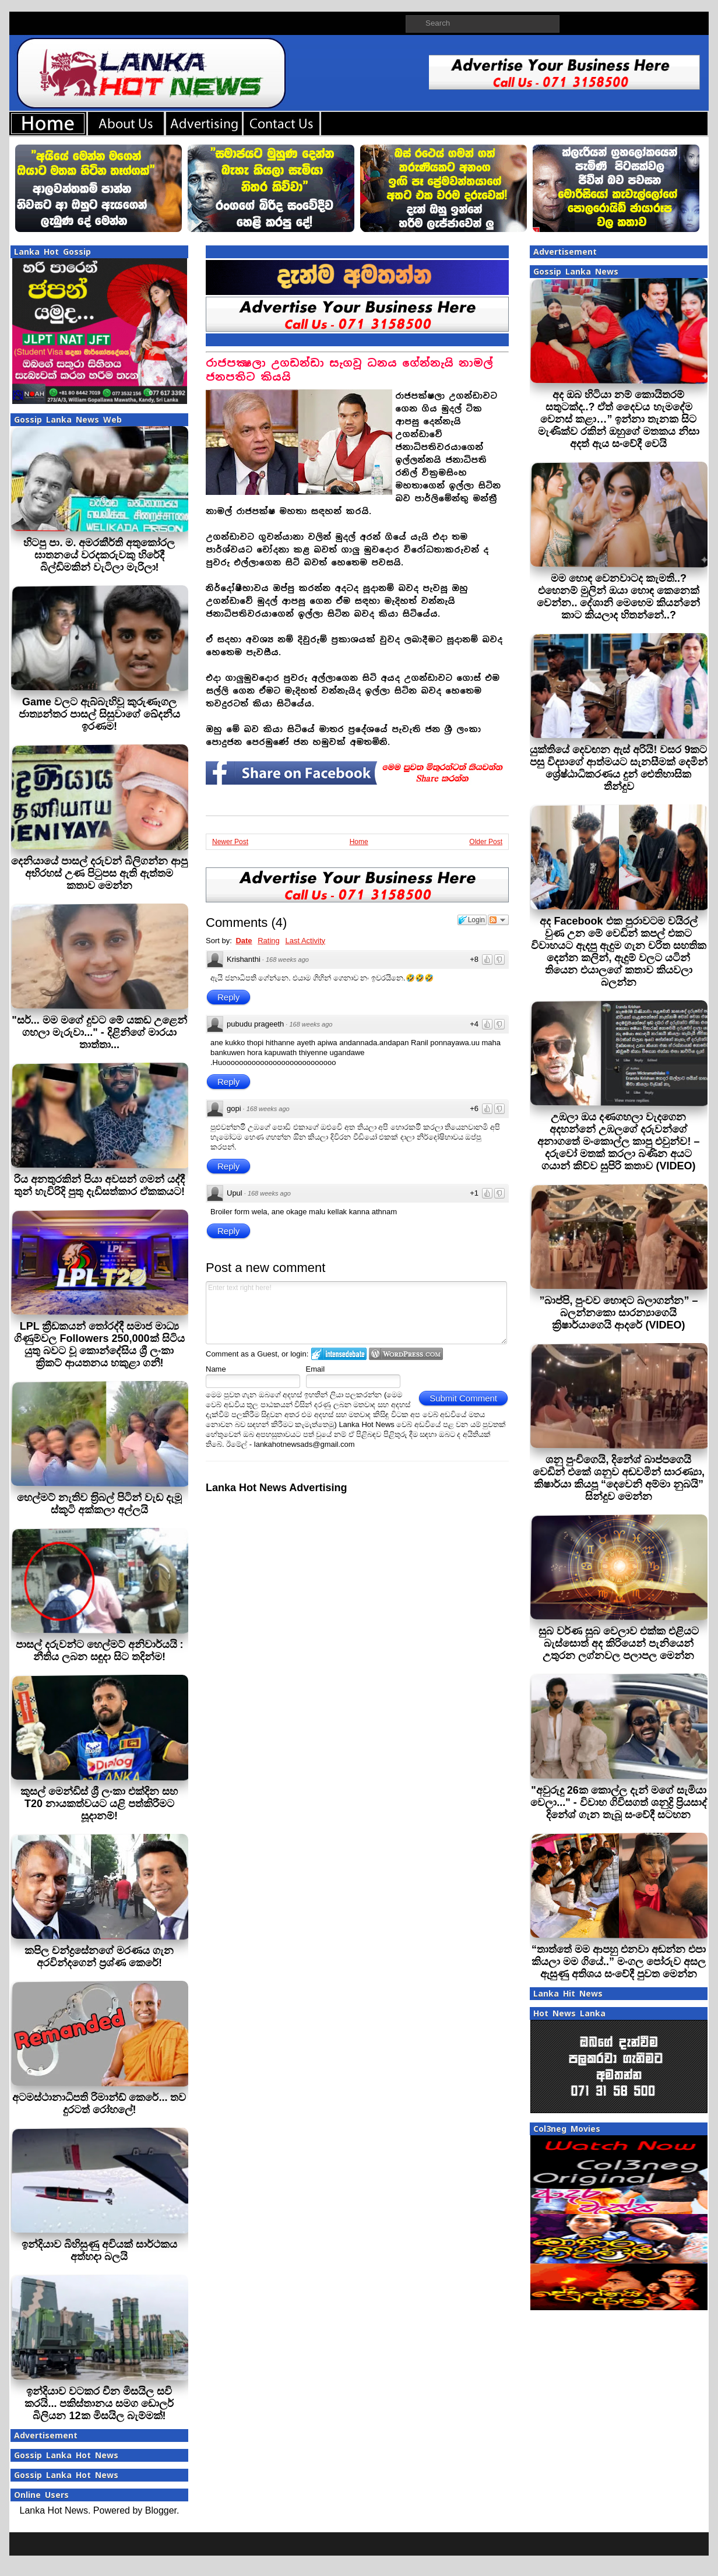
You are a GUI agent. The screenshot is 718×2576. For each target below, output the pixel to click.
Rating (269, 940)
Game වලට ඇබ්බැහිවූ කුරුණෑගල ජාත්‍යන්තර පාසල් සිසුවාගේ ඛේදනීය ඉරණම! (99, 714)
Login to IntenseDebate (339, 1354)
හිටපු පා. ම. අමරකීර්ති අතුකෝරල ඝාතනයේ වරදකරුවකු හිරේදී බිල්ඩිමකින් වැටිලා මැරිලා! (99, 555)
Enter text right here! (356, 1312)
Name (216, 1369)
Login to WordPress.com (406, 1354)
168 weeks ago (287, 959)
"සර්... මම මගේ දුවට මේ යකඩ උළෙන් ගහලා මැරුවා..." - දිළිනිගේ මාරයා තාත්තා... (99, 1032)
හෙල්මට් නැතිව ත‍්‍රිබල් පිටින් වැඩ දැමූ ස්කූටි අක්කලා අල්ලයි (99, 1504)
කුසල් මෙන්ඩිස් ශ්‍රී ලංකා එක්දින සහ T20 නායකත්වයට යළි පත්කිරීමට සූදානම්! (99, 1804)
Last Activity (305, 940)
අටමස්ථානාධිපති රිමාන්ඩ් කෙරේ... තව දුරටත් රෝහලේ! (99, 2103)
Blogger (161, 2510)
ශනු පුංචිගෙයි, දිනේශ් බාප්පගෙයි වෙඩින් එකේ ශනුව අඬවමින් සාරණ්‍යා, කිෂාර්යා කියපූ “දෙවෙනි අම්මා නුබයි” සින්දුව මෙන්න (619, 1478)
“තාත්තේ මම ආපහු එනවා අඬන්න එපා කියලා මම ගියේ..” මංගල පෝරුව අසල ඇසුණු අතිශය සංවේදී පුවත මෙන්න (619, 1962)
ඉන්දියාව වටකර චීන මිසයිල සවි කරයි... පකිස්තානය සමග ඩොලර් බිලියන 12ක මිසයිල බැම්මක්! (99, 2403)
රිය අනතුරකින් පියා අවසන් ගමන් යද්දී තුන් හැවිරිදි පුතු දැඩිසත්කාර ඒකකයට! (99, 1185)
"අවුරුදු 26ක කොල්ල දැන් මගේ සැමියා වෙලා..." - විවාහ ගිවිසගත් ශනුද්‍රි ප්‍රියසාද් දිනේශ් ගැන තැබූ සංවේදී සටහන (618, 1802)
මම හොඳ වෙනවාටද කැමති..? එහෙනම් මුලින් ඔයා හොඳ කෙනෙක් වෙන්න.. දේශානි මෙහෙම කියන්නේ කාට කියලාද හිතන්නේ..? (618, 596)
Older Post (485, 842)
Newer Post (230, 842)
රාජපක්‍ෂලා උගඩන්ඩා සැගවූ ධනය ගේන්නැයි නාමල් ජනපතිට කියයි (349, 370)
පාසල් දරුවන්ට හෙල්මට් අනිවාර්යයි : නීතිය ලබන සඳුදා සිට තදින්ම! (100, 1651)
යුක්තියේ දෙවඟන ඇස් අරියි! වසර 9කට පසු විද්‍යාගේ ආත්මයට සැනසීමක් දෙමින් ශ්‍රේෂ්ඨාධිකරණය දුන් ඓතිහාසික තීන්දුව (619, 768)
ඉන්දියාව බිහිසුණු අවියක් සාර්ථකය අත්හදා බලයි (99, 2250)
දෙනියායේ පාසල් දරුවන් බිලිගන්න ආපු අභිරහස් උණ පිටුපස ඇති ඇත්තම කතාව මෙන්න (99, 873)
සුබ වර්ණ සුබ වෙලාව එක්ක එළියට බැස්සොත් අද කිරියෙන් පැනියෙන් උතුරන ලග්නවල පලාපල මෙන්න (618, 1643)
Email (315, 1369)
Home (359, 842)
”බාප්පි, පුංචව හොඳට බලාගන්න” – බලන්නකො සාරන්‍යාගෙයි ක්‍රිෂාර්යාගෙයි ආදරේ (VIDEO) (618, 1313)
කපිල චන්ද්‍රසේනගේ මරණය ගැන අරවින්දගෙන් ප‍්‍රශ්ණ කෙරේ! (99, 1957)
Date (243, 940)
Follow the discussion (498, 920)
